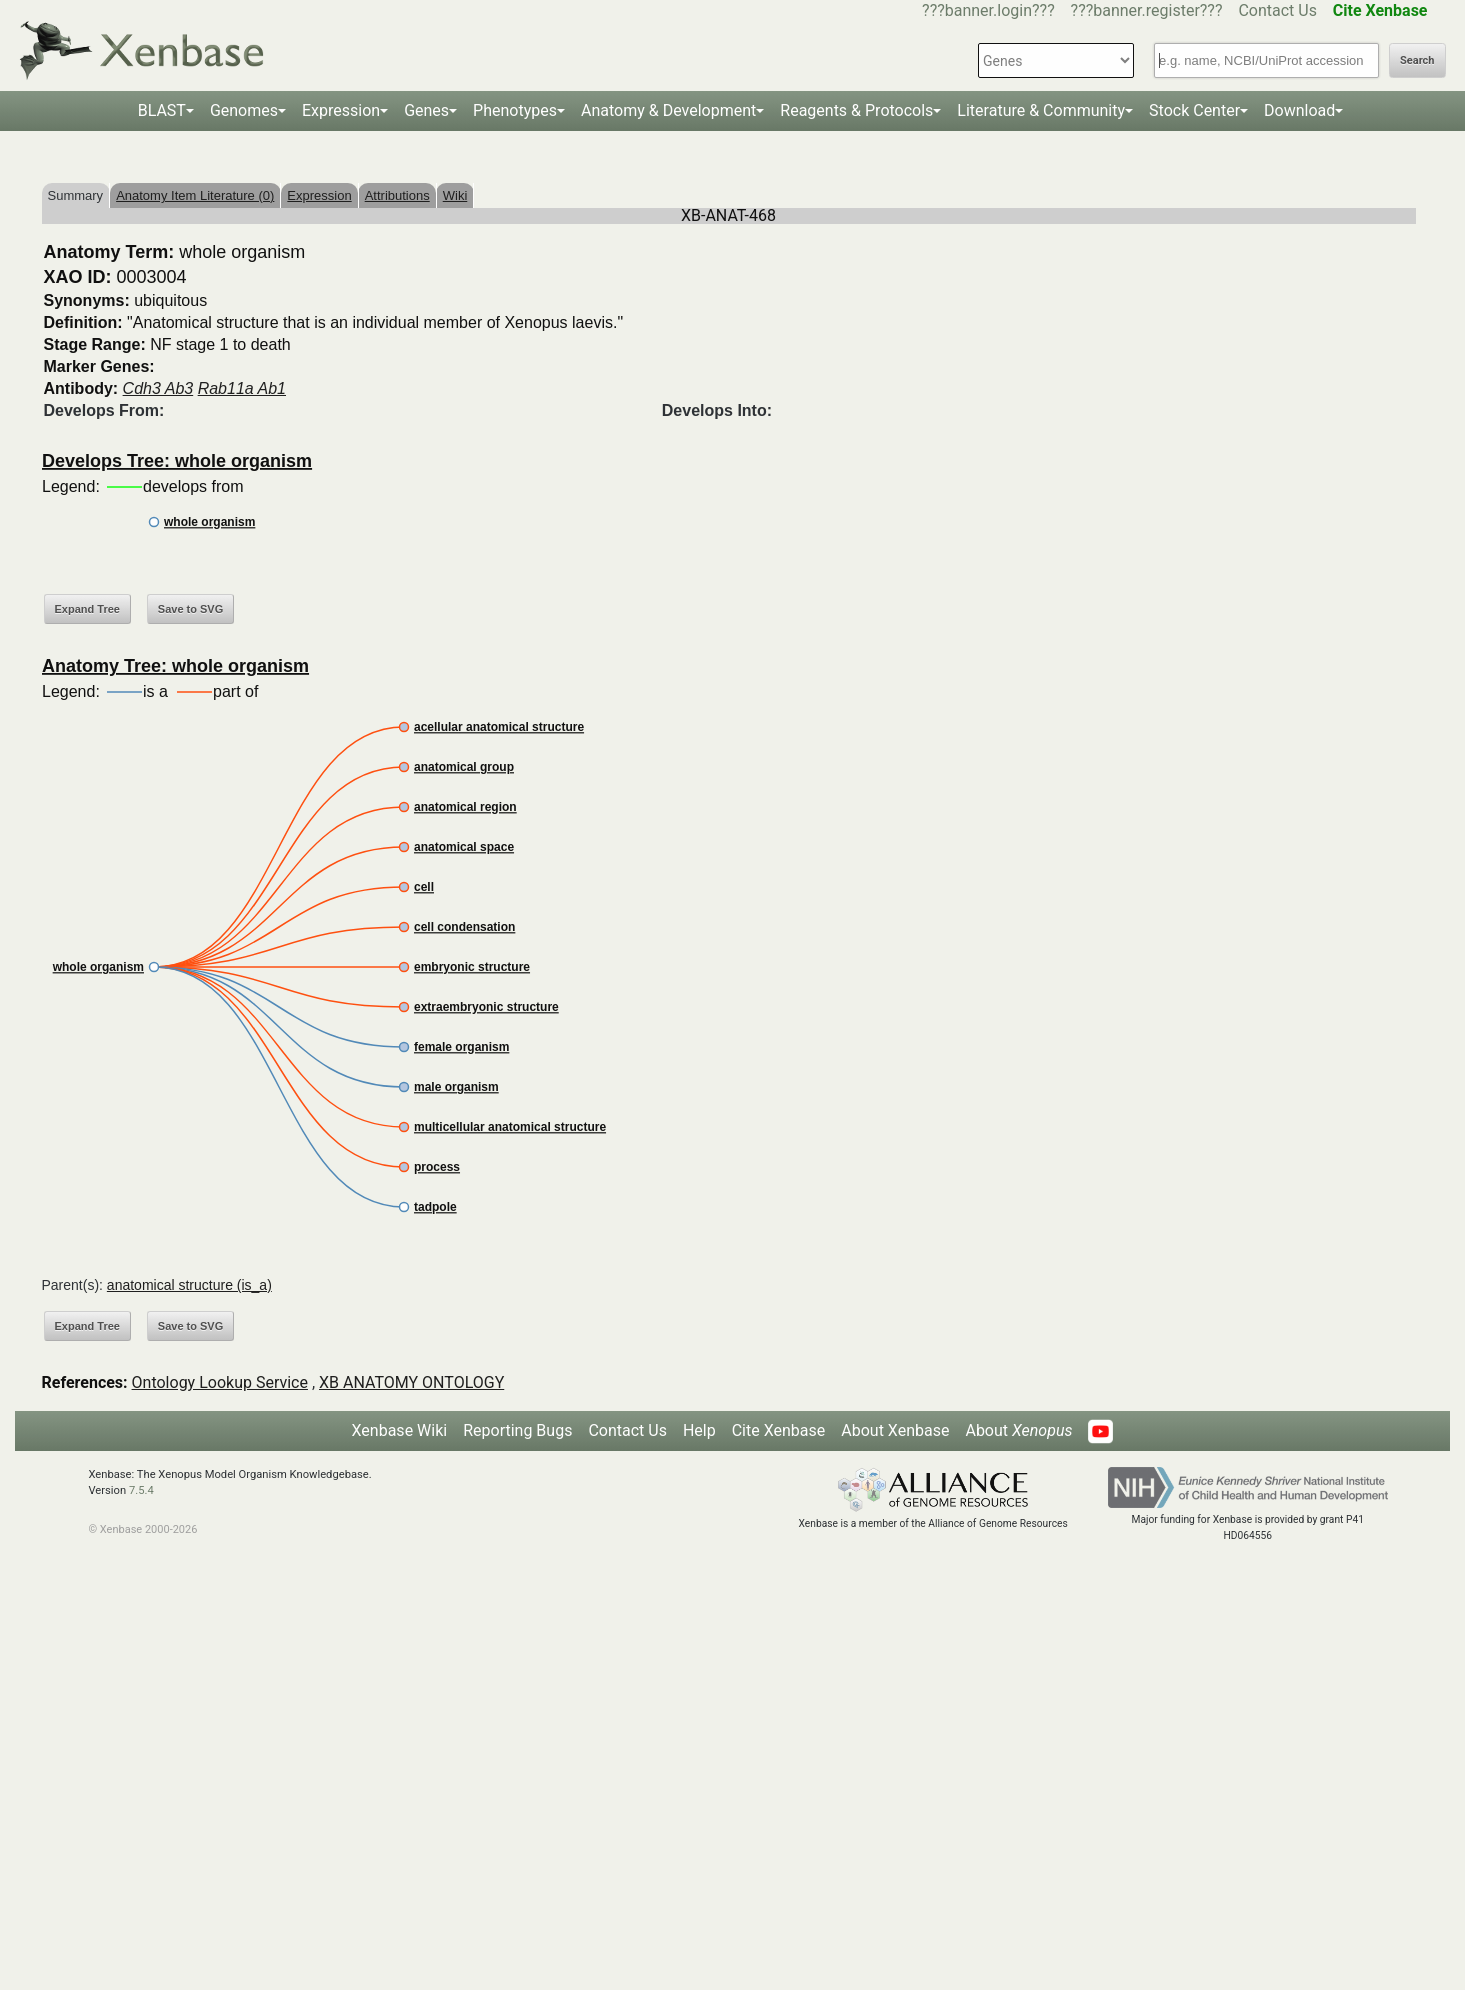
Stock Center (1194, 110)
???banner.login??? (988, 10)
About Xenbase (895, 1430)
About (1018, 1430)
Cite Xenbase (779, 1430)
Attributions (397, 195)
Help (699, 1430)
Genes (426, 110)
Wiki (455, 195)
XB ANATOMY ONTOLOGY (411, 1382)
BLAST (162, 110)
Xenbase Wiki (400, 1430)
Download (1299, 110)
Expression (341, 110)
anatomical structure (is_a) (189, 1285)
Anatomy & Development (668, 110)
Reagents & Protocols (856, 110)
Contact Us (1277, 10)
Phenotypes (515, 110)
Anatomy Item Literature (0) (195, 195)
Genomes (244, 110)
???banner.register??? (1147, 10)
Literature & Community (1041, 110)
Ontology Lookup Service (220, 1382)
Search (1417, 60)
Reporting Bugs (517, 1430)
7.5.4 (141, 1490)
